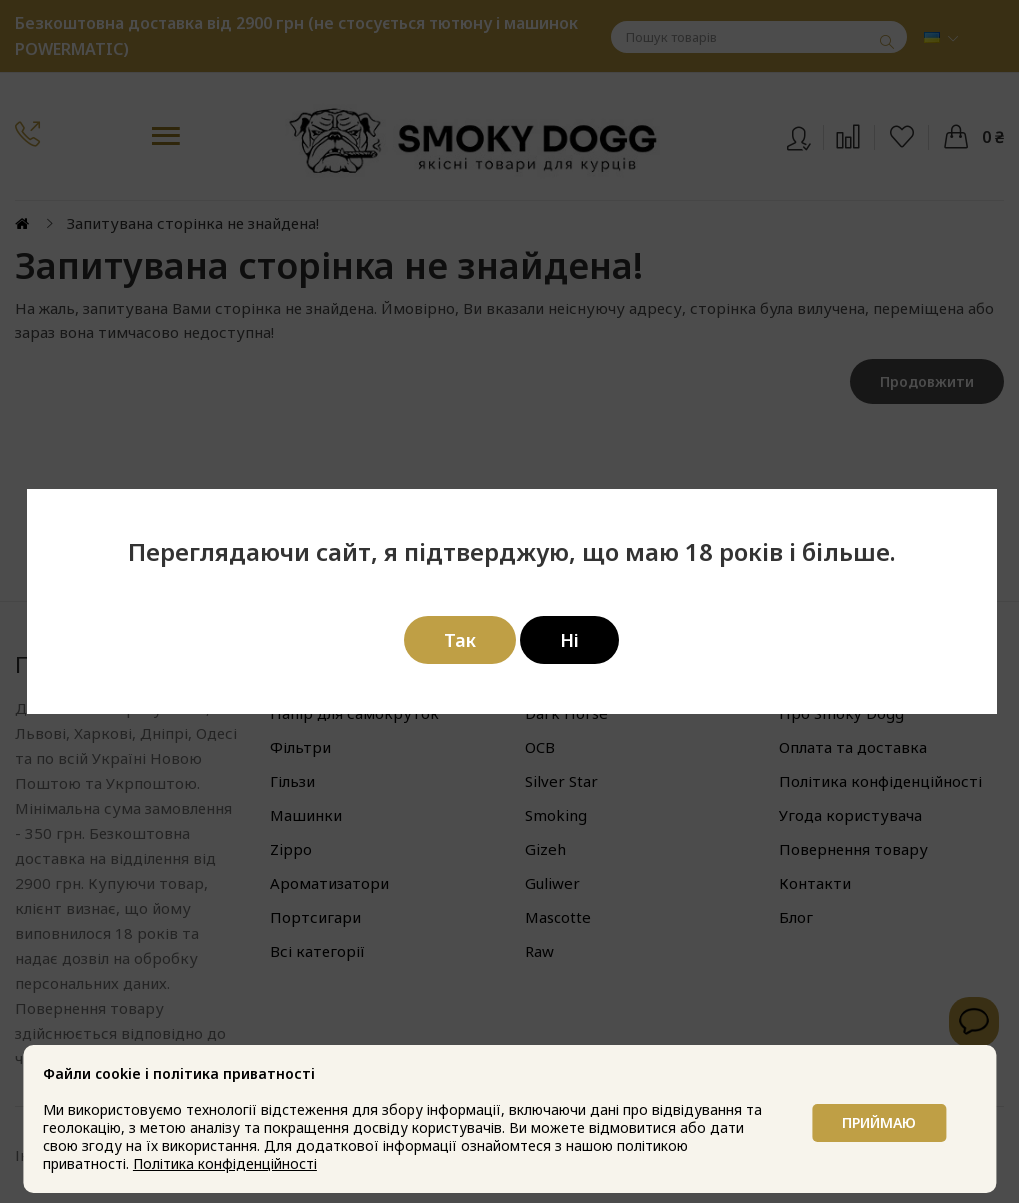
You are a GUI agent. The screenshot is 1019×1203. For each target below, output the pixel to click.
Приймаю (877, 1118)
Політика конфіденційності (227, 1163)
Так (460, 640)
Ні (569, 640)
